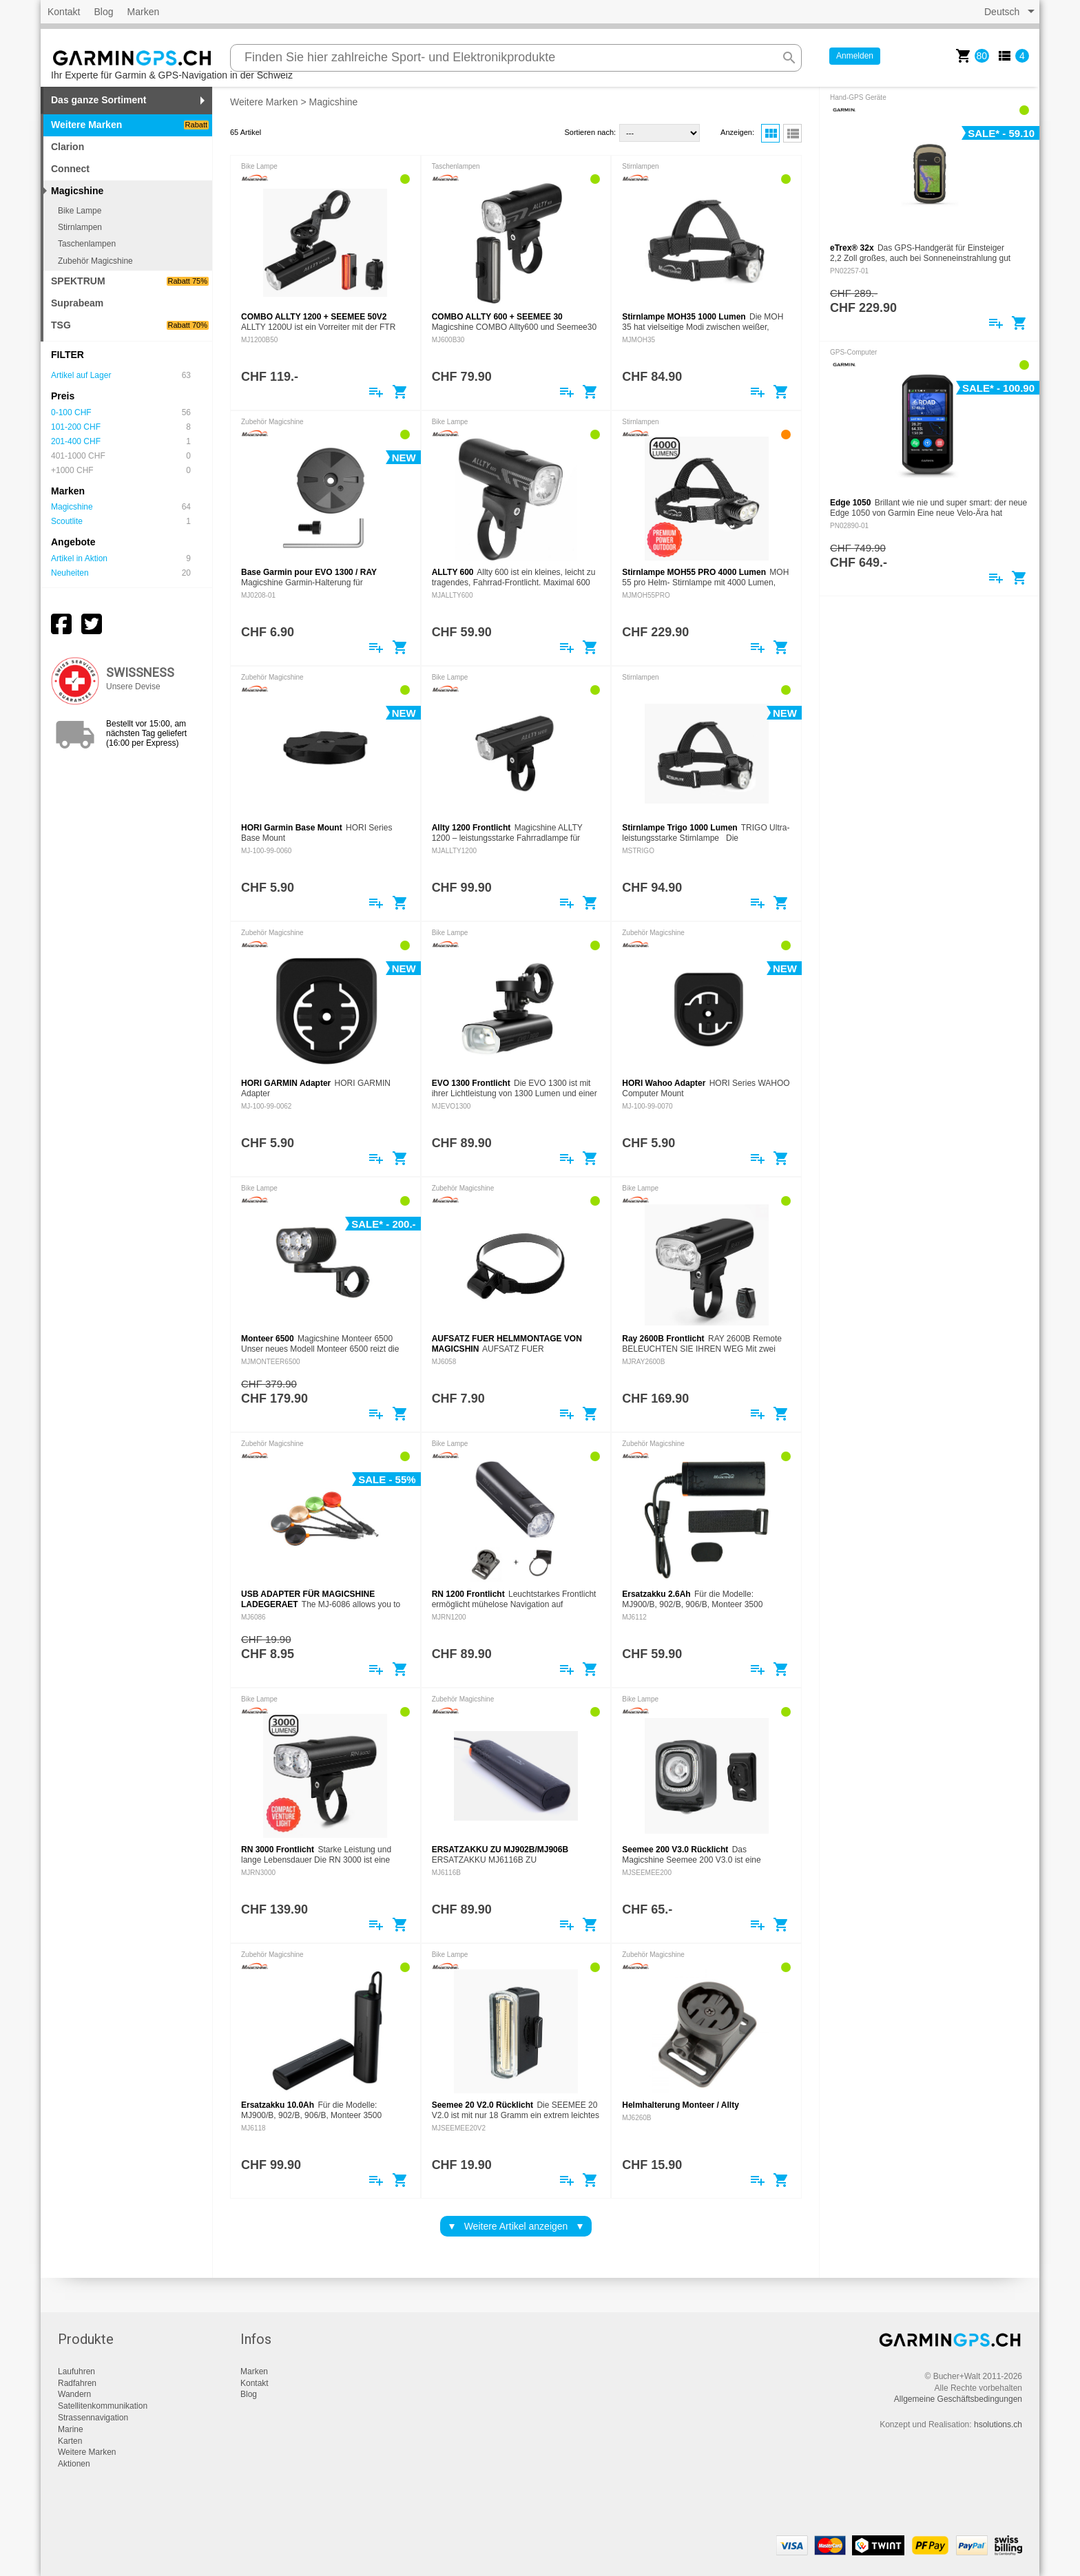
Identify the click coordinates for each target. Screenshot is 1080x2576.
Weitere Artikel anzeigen (516, 2226)
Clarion (67, 146)
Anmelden (854, 56)
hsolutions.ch (998, 2424)
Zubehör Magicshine (95, 261)
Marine (70, 2429)
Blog (103, 11)
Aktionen (74, 2464)
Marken (143, 11)
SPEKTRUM (130, 280)
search (789, 58)
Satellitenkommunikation (102, 2406)
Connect (70, 168)
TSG (130, 325)
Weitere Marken (130, 124)
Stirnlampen (80, 227)
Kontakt (64, 11)
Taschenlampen (87, 244)
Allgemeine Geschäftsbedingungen (958, 2399)
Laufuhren (76, 2371)
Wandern (74, 2394)
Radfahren (77, 2383)
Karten (70, 2441)
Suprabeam (77, 302)
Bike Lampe (79, 211)
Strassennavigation (93, 2417)
